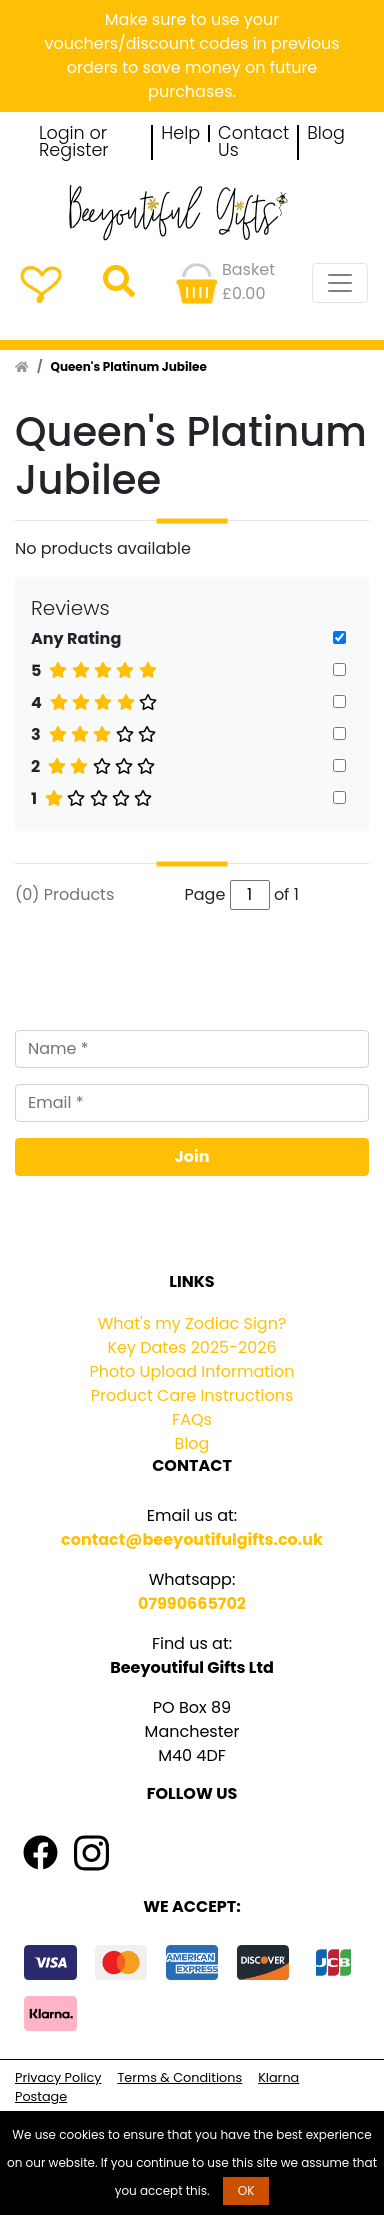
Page (205, 894)
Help (180, 134)
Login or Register (74, 142)
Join (192, 1156)
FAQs (192, 1419)
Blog (326, 134)
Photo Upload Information (192, 1371)
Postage (41, 2096)
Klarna (278, 2077)
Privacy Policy (58, 2077)
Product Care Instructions (192, 1395)
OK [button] (246, 2190)
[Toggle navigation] (340, 283)
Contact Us (253, 142)
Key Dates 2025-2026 (191, 1347)
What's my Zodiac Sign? (192, 1323)
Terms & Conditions (179, 2077)
